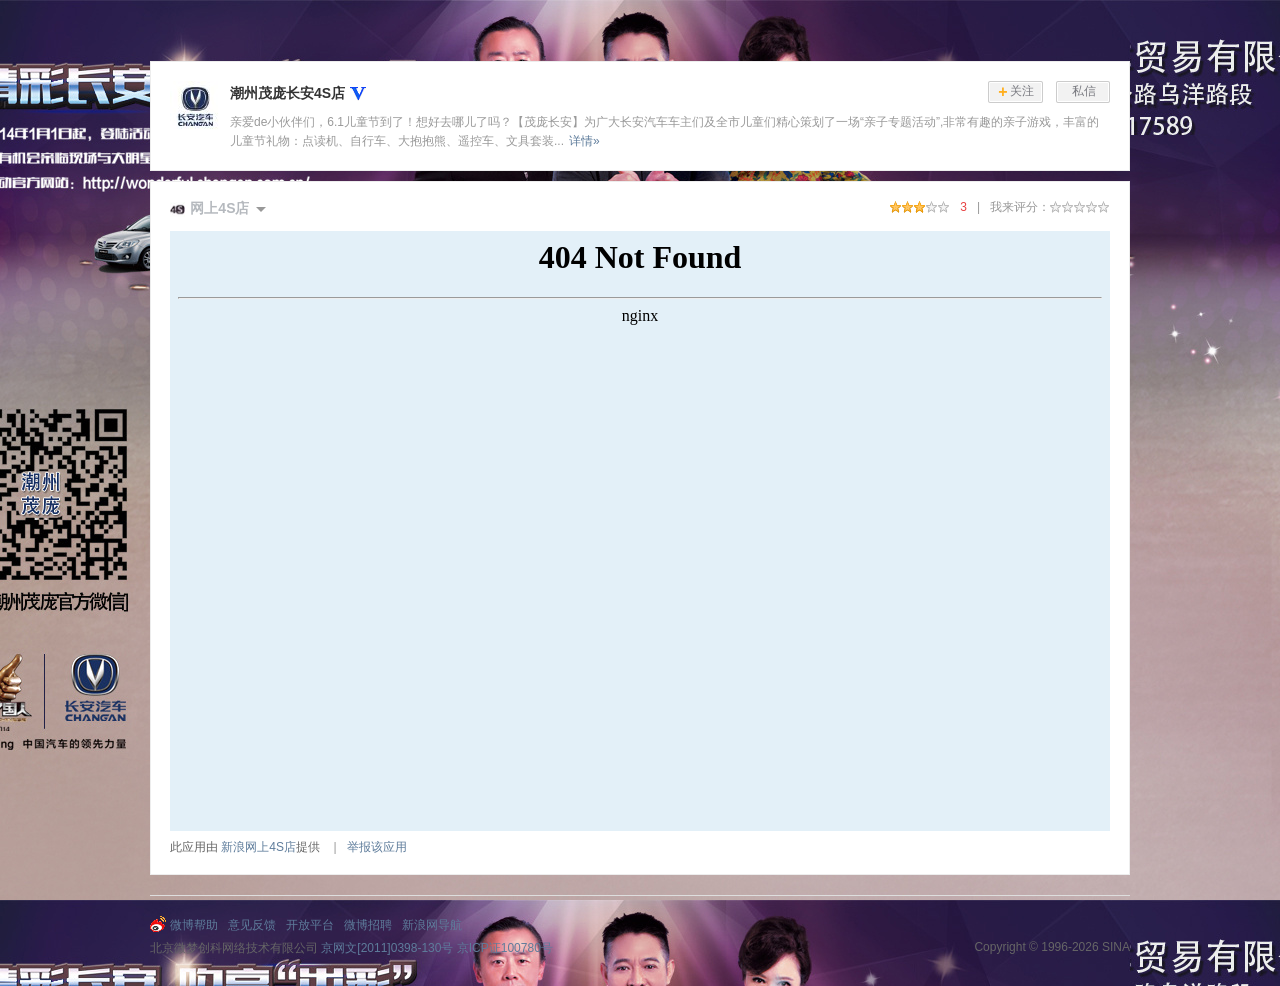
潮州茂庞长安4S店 (287, 93)
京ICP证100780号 (505, 948)
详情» (584, 141)
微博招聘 (368, 925)
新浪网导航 (432, 925)
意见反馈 (252, 925)
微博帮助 (194, 925)
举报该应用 (377, 847)
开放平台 (310, 925)
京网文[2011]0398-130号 (387, 948)
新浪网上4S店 (258, 847)
